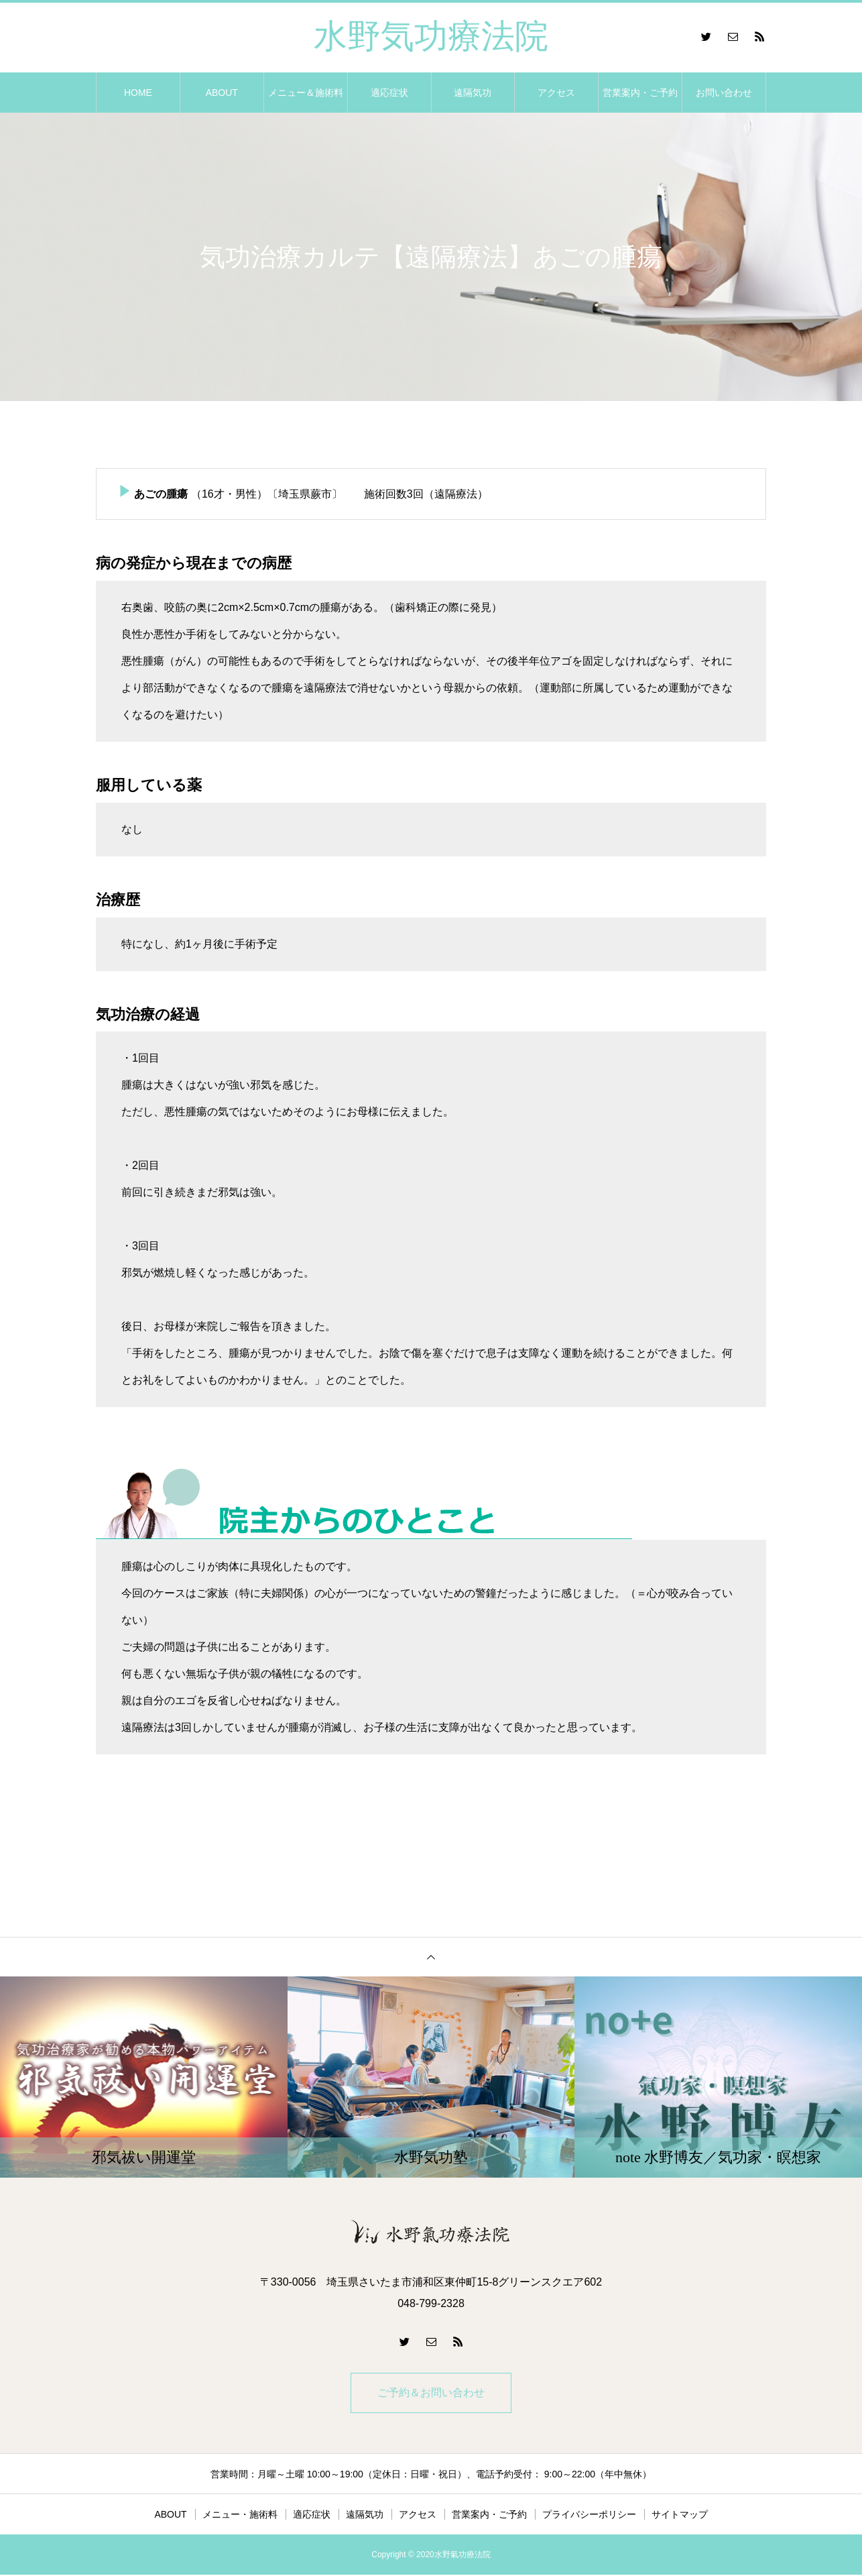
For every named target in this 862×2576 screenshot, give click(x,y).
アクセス (556, 92)
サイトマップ (680, 2515)
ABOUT (222, 92)
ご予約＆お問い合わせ (431, 2393)
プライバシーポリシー (589, 2515)
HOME (138, 92)
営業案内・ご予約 (640, 92)
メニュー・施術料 (240, 2515)
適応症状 (389, 92)
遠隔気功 (472, 92)
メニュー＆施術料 (305, 92)
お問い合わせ (724, 92)
